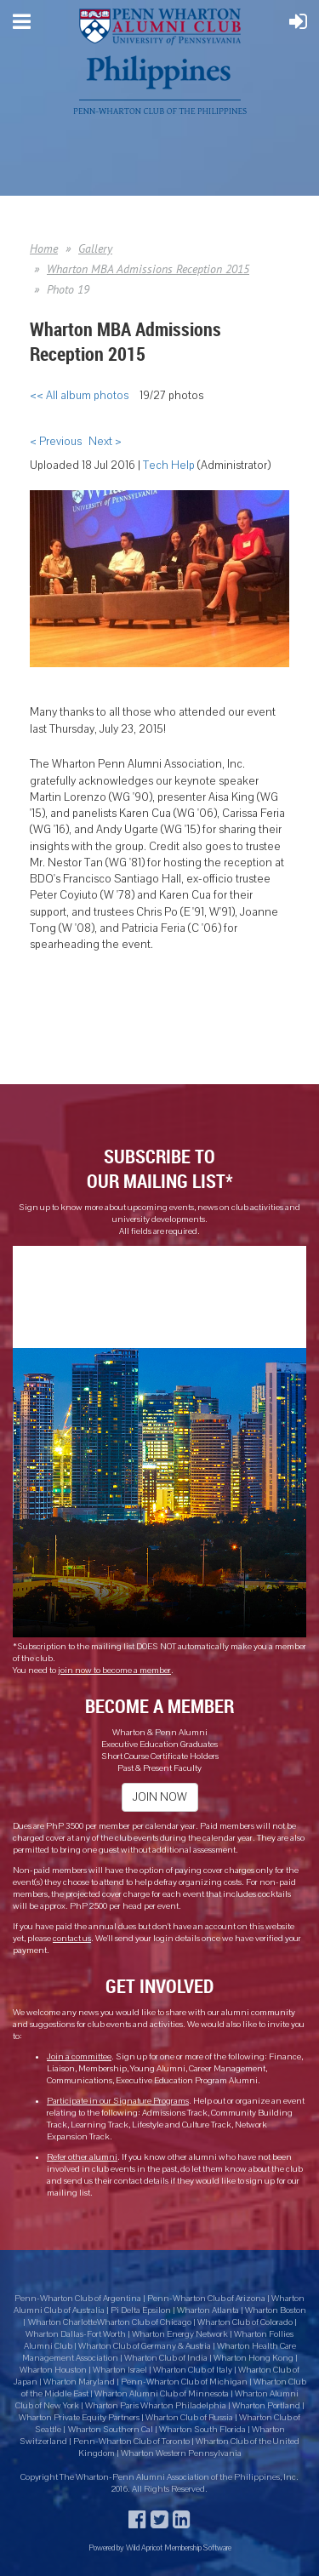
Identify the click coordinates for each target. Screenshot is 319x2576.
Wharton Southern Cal (110, 2430)
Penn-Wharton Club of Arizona (206, 2299)
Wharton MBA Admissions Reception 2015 (148, 269)
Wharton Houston (53, 2370)
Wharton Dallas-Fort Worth (76, 2334)
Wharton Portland (266, 2406)
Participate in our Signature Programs (118, 2101)
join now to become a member (114, 1670)
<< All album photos (79, 395)
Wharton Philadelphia (184, 2406)
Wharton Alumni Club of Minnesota (162, 2394)
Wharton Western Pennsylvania (181, 2453)
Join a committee (79, 2057)
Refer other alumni (82, 2157)
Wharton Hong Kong (253, 2358)
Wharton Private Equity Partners (79, 2418)
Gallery (95, 248)
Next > (105, 441)
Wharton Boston (275, 2310)
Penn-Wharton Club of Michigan (184, 2382)
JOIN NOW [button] (160, 1797)
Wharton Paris (112, 2406)
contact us (72, 1939)
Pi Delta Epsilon (141, 2310)
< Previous (56, 441)
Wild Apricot (144, 2547)
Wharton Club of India (166, 2358)
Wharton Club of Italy (192, 2370)
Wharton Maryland (79, 2382)
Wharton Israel (121, 2370)
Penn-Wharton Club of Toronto (131, 2441)
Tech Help (169, 465)
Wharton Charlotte (62, 2322)
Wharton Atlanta (208, 2310)
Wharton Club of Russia (189, 2418)
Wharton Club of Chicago (145, 2322)
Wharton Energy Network (181, 2334)
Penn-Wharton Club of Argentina (77, 2299)
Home (44, 248)
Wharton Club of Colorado (245, 2322)
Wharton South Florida (202, 2430)
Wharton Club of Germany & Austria (144, 2346)
